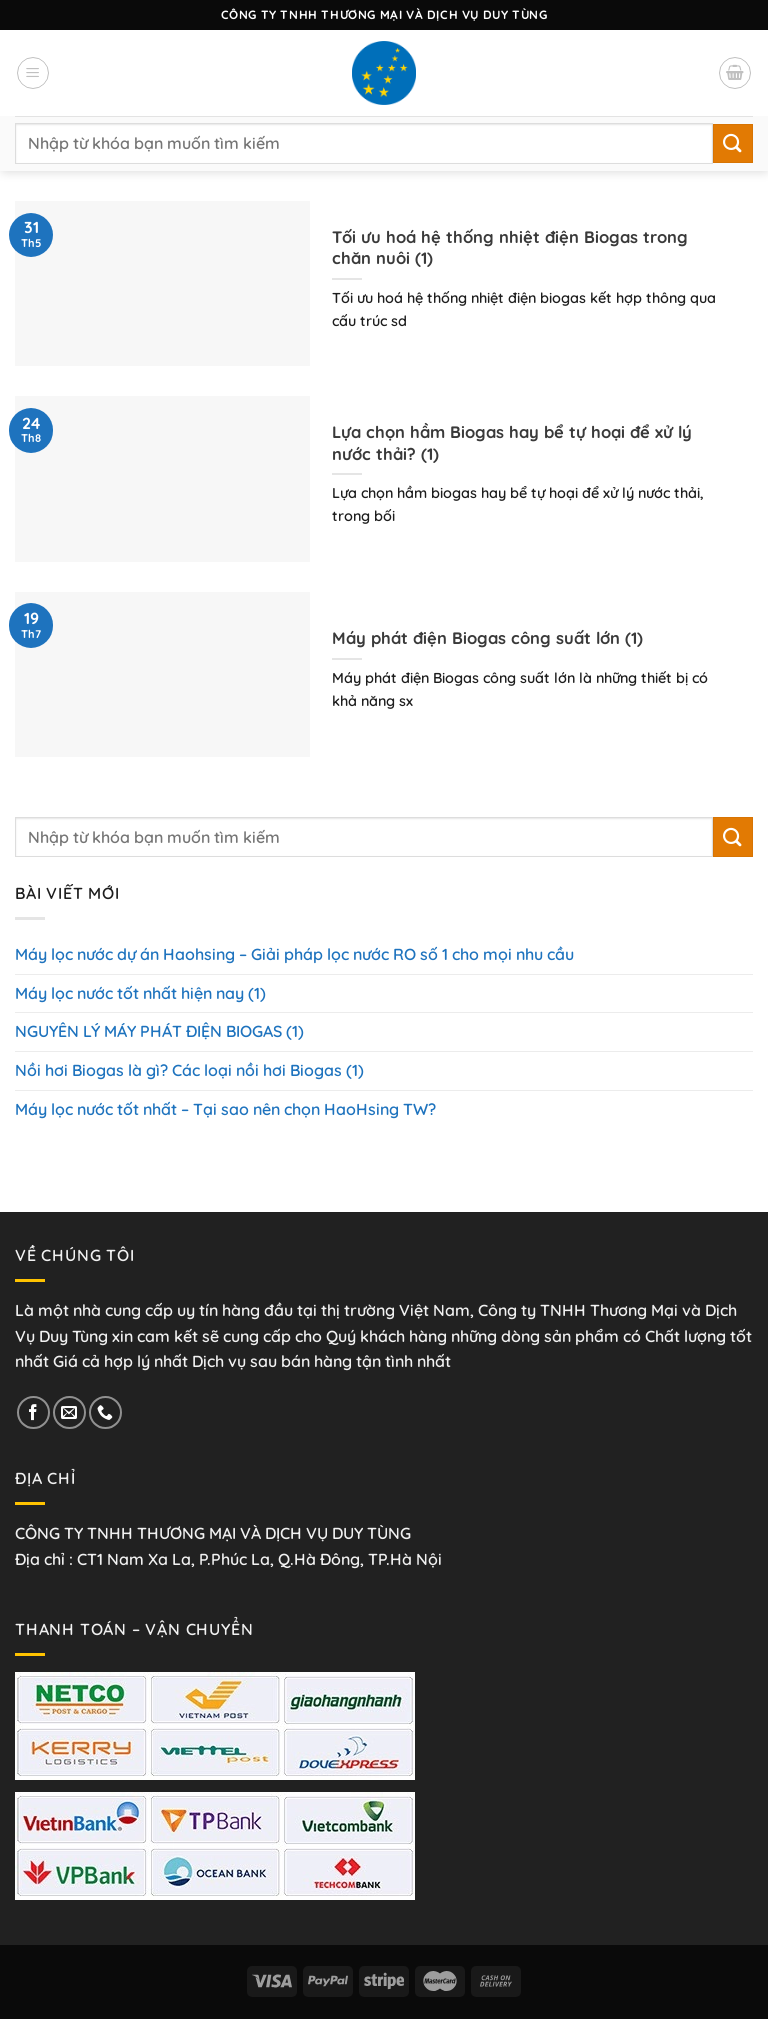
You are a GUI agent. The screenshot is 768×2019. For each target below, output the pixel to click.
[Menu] (33, 73)
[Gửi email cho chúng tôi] (69, 1412)
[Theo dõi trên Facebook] (33, 1412)
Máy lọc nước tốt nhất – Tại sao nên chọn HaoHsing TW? (225, 1109)
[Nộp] (733, 143)
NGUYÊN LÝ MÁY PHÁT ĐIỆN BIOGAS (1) (159, 1031)
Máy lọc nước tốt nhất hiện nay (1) (140, 993)
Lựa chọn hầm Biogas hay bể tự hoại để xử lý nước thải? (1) (512, 442)
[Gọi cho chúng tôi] (105, 1412)
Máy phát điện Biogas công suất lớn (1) (487, 637)
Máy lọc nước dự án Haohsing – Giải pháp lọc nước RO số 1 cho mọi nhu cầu (294, 954)
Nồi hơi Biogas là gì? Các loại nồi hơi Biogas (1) (189, 1070)
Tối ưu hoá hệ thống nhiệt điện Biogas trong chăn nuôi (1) (510, 247)
